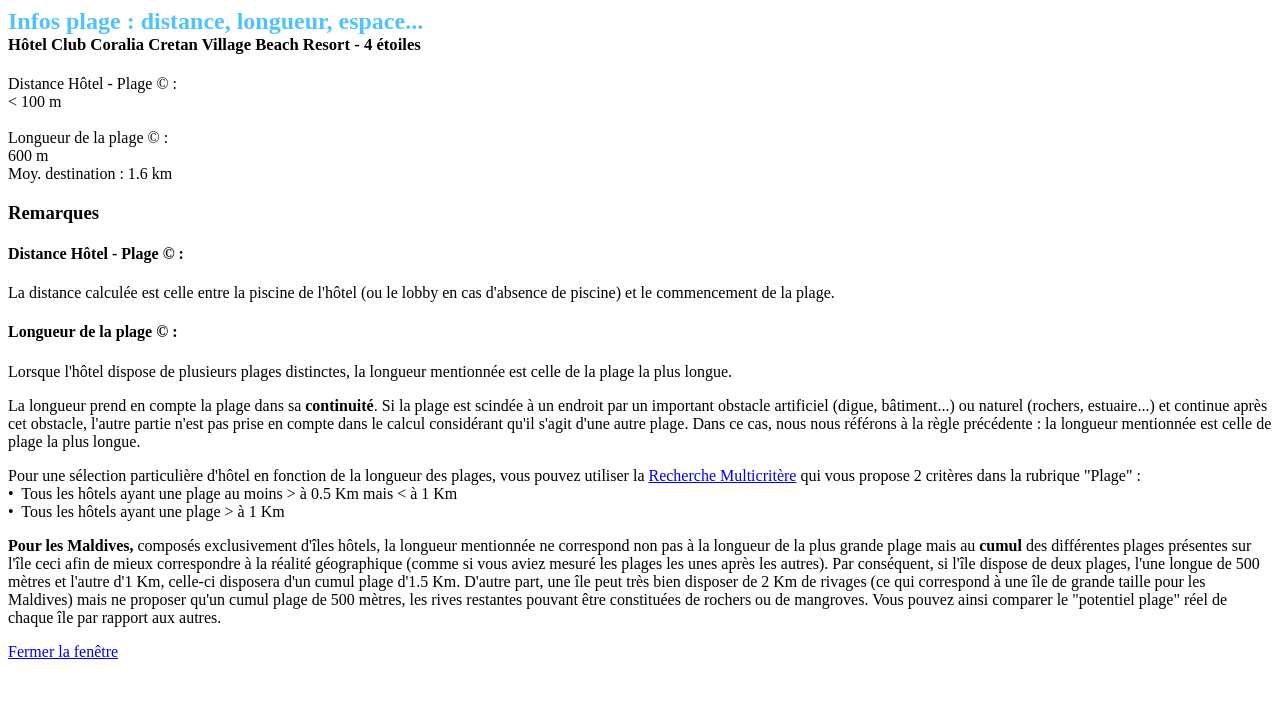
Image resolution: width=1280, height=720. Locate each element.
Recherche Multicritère (722, 475)
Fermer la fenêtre (63, 651)
